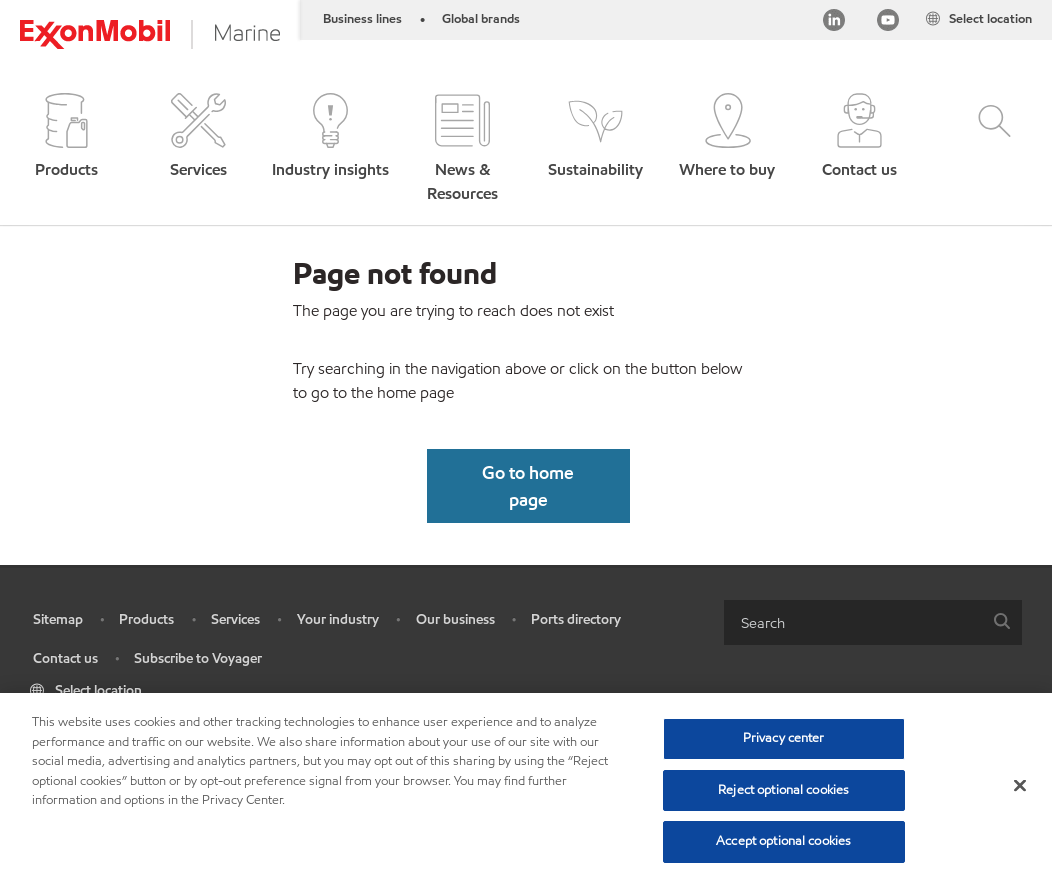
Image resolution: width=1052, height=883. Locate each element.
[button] (66, 149)
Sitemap (58, 619)
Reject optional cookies (783, 790)
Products (146, 619)
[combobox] (873, 622)
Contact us (65, 658)
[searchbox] (853, 622)
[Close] (1020, 786)
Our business (455, 619)
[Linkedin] (834, 23)
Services (235, 619)
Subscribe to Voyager (198, 658)
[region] (526, 788)
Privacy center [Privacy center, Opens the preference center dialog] (784, 738)
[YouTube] (888, 23)
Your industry (338, 619)
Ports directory (576, 619)
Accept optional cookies (783, 841)
